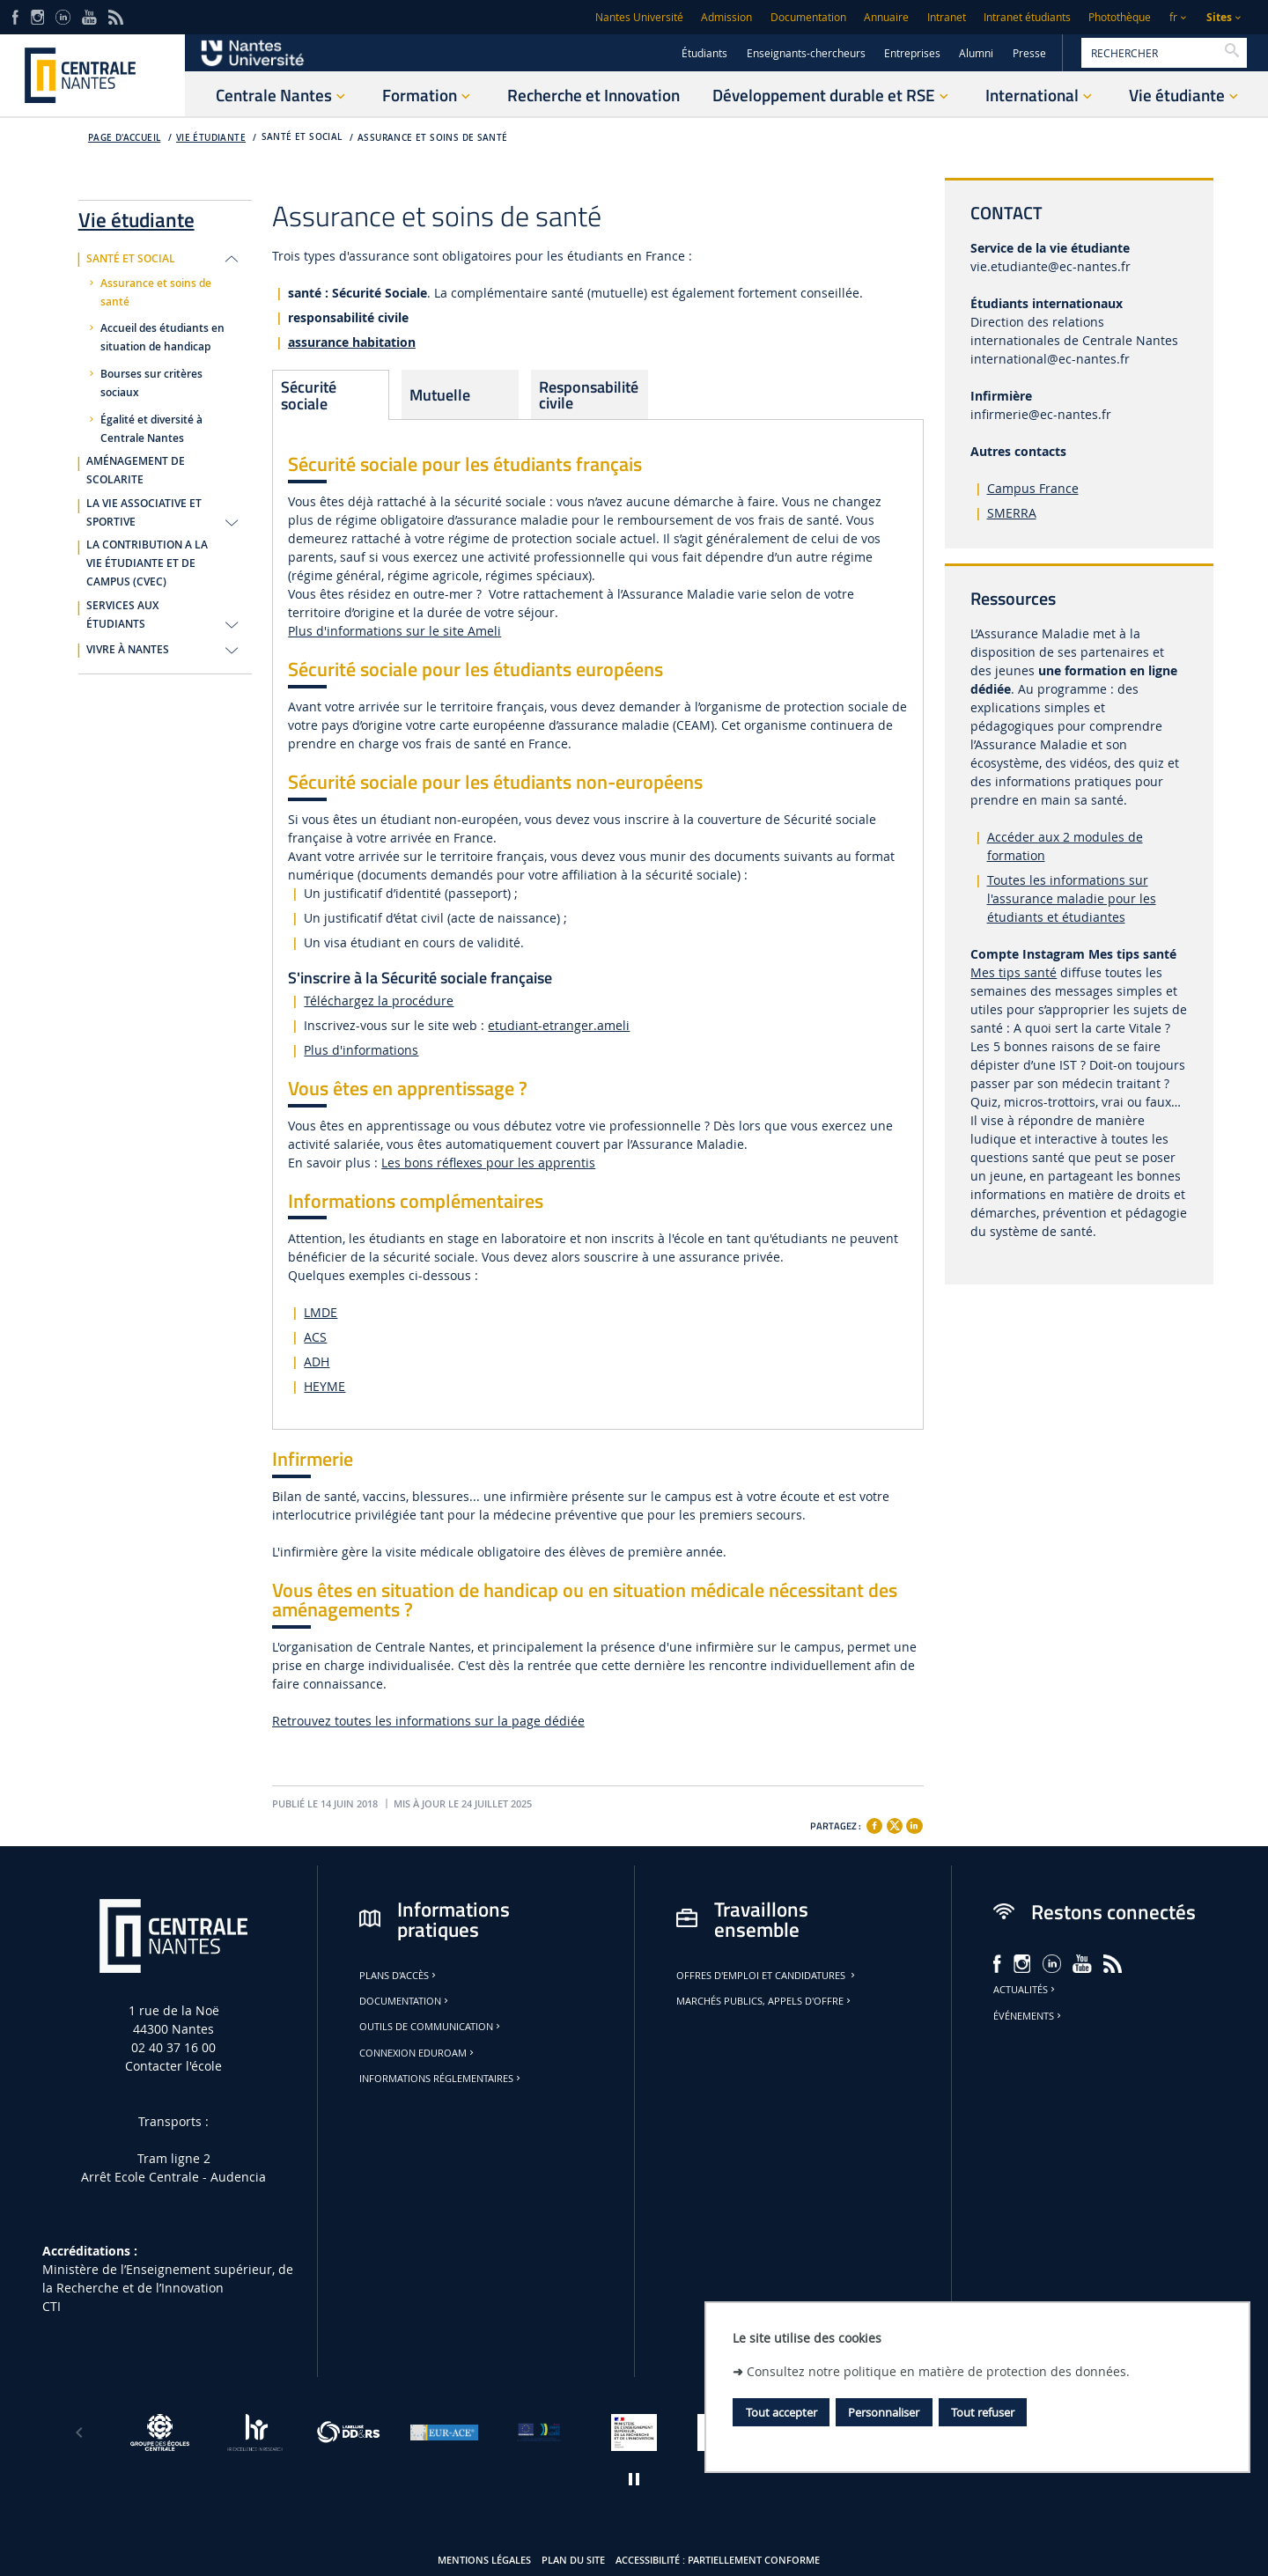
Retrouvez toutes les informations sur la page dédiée (428, 1720)
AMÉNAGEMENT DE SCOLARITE (135, 470)
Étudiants (704, 53)
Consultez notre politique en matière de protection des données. (938, 2371)
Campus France (1033, 488)
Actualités (1025, 1990)
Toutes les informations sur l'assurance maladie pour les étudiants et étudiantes (1071, 898)
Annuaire (886, 17)
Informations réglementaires (441, 2078)
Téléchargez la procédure (378, 1000)
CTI (51, 2306)
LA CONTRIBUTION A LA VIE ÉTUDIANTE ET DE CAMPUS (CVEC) (147, 563)
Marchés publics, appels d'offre (764, 2001)
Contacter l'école (173, 2065)
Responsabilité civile (588, 394)
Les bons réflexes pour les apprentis (488, 1162)
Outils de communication (431, 2026)
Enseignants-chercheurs (806, 53)
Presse (1029, 53)
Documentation (808, 17)
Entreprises (912, 53)
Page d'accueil (124, 138)
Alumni (976, 53)
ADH (316, 1361)
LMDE (320, 1312)
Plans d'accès (399, 1975)
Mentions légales (484, 2560)
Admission (726, 17)
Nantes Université (639, 17)
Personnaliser (883, 2412)
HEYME (324, 1386)
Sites (1219, 17)
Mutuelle (439, 394)
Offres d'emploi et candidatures (767, 1975)
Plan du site (573, 2560)
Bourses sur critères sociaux (151, 383)
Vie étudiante (211, 138)
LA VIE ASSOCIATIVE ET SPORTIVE (144, 513)
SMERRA (1011, 512)
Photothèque (1119, 17)
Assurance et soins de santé (433, 138)
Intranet (946, 17)
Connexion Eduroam (417, 2053)
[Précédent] (79, 2432)
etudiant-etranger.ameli (559, 1025)
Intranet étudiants (1027, 17)
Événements (1028, 2016)
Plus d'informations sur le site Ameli (394, 630)
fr (1173, 17)
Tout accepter (781, 2412)
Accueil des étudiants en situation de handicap (162, 337)
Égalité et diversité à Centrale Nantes (151, 429)
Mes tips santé (1013, 972)
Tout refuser (982, 2412)
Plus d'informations (361, 1049)
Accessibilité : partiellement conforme (718, 2560)
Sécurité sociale (308, 394)
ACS (315, 1336)
